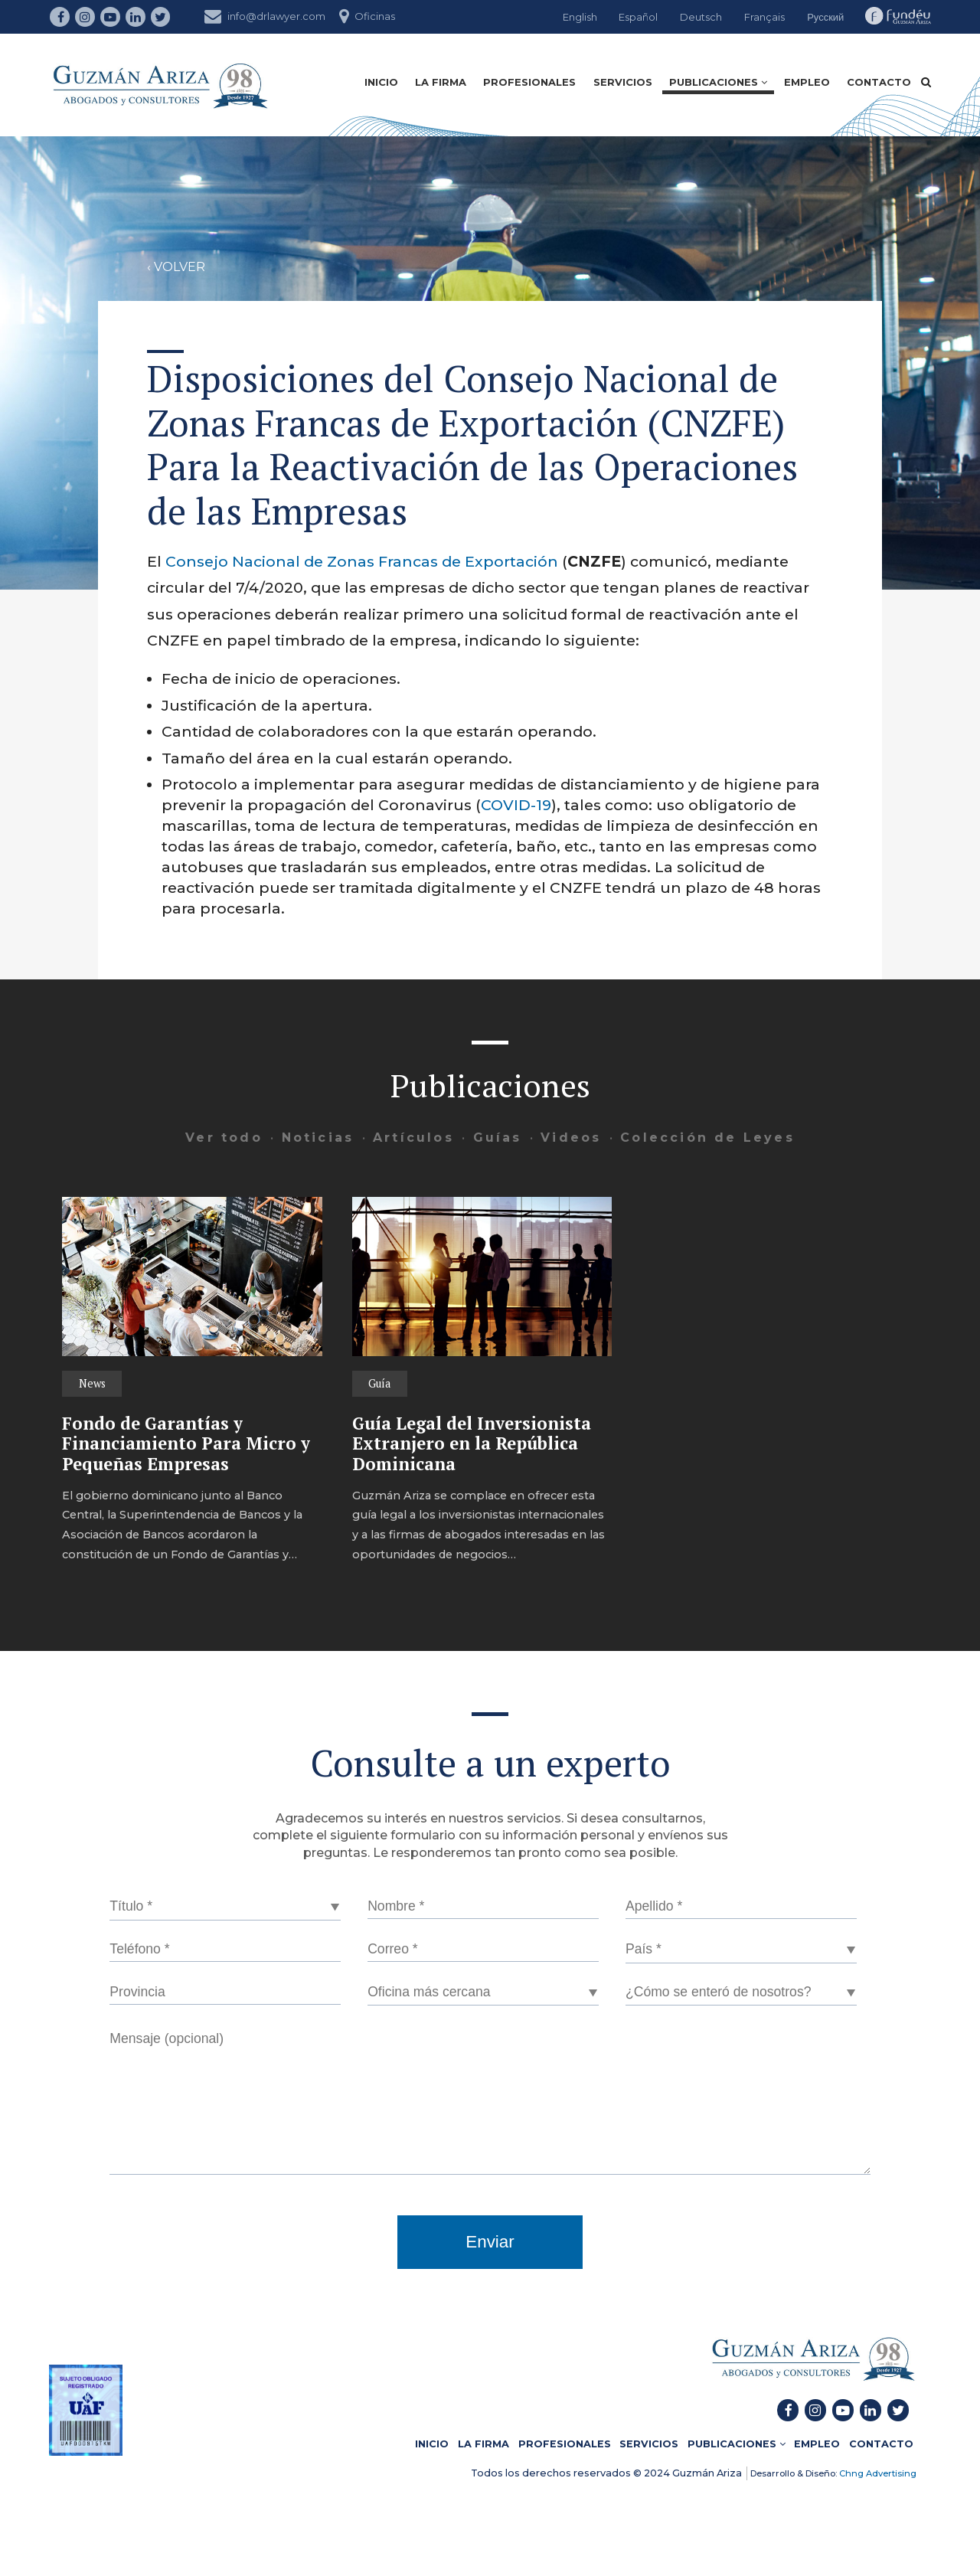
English (580, 17)
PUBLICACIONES (718, 82)
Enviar (490, 2241)
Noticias (318, 1137)
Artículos (413, 1137)
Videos (571, 1137)
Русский (825, 17)
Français (764, 17)
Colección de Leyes (707, 1137)
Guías (497, 1137)
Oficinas (367, 15)
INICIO (381, 82)
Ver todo (224, 1137)
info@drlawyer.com (264, 15)
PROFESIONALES (529, 82)
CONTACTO (879, 82)
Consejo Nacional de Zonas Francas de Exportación (361, 561)
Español (638, 17)
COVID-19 (516, 805)
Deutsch (701, 17)
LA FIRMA (440, 82)
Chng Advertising (876, 2473)
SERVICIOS (622, 82)
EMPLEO (807, 82)
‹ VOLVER (176, 267)
